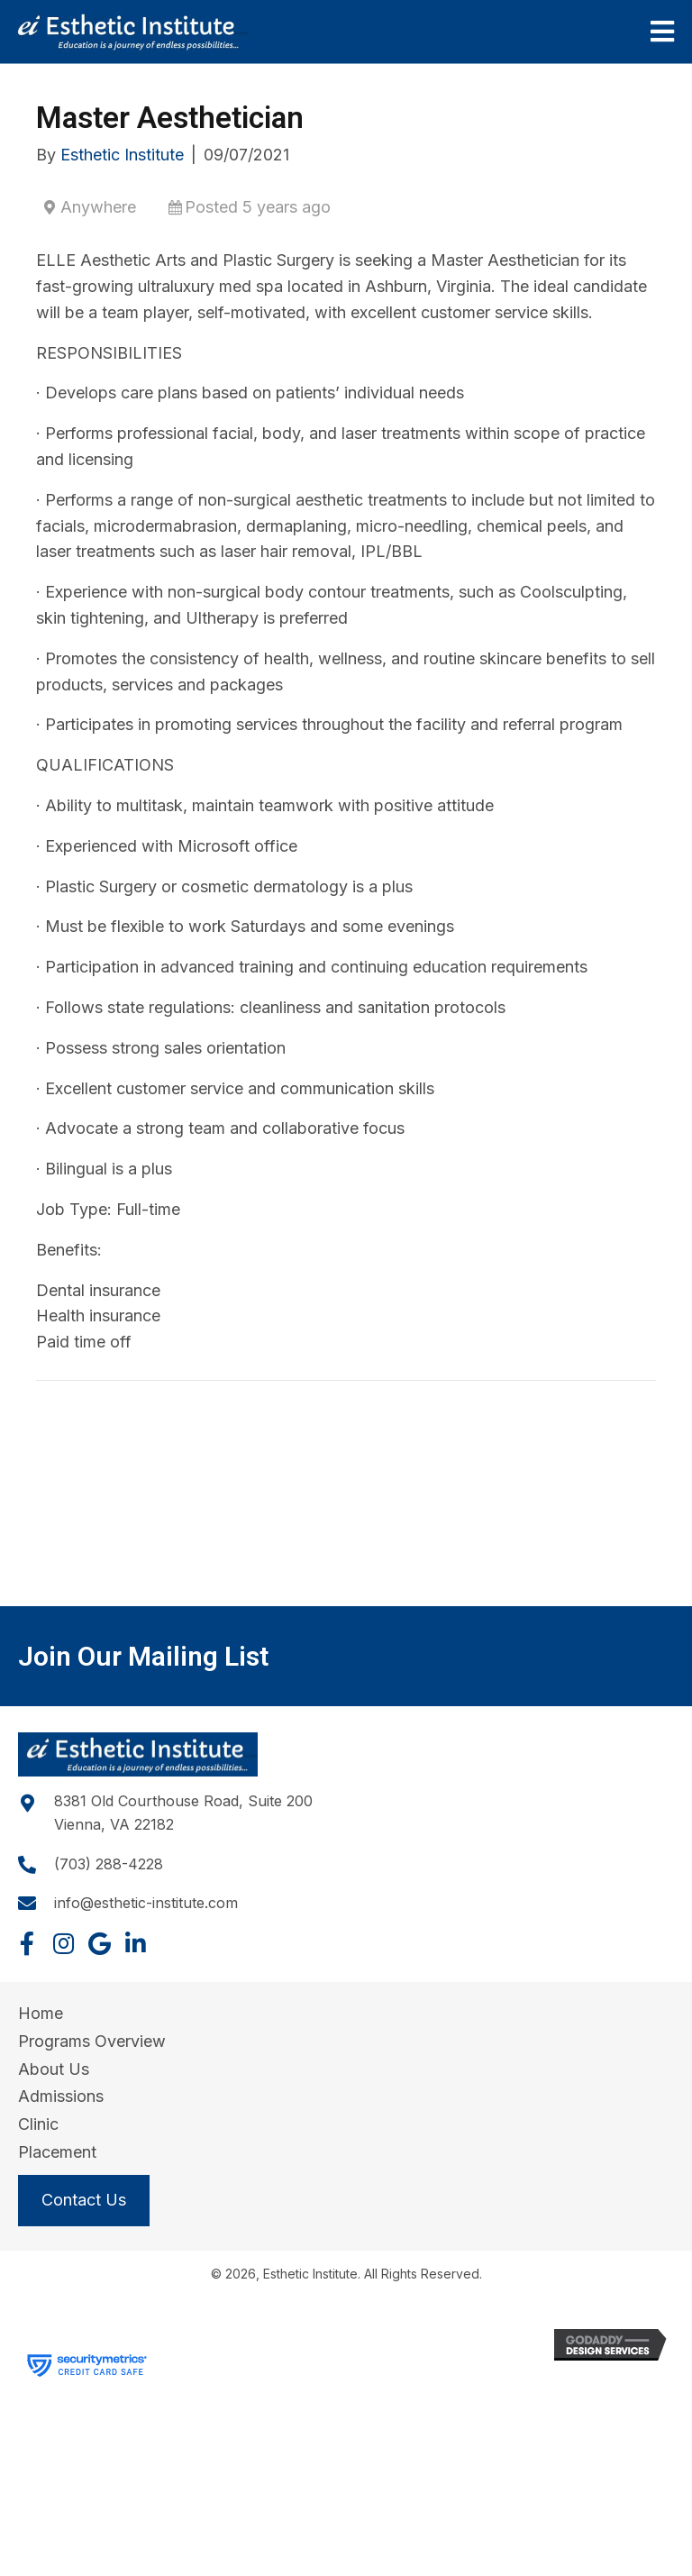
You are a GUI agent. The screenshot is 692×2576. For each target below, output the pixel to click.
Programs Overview (92, 2041)
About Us (53, 2069)
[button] (27, 1943)
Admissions (61, 2096)
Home (40, 2013)
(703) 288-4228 (108, 1864)
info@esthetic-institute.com (146, 1903)
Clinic (38, 2124)
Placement (57, 2151)
